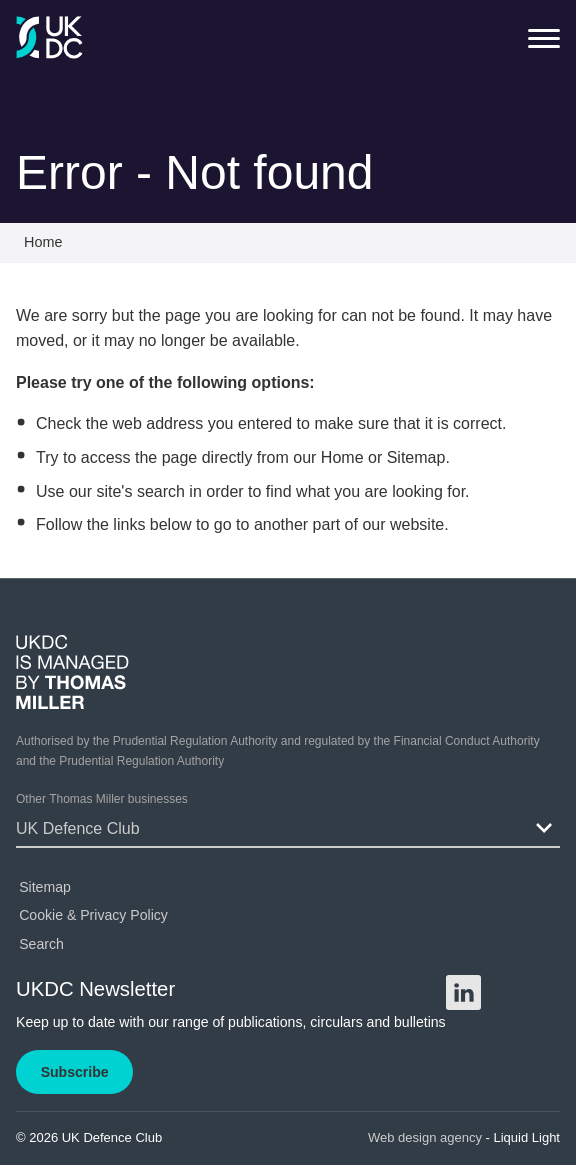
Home (342, 457)
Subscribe (75, 1072)
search (161, 491)
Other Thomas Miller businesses (102, 799)
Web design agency (427, 1137)
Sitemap (416, 457)
